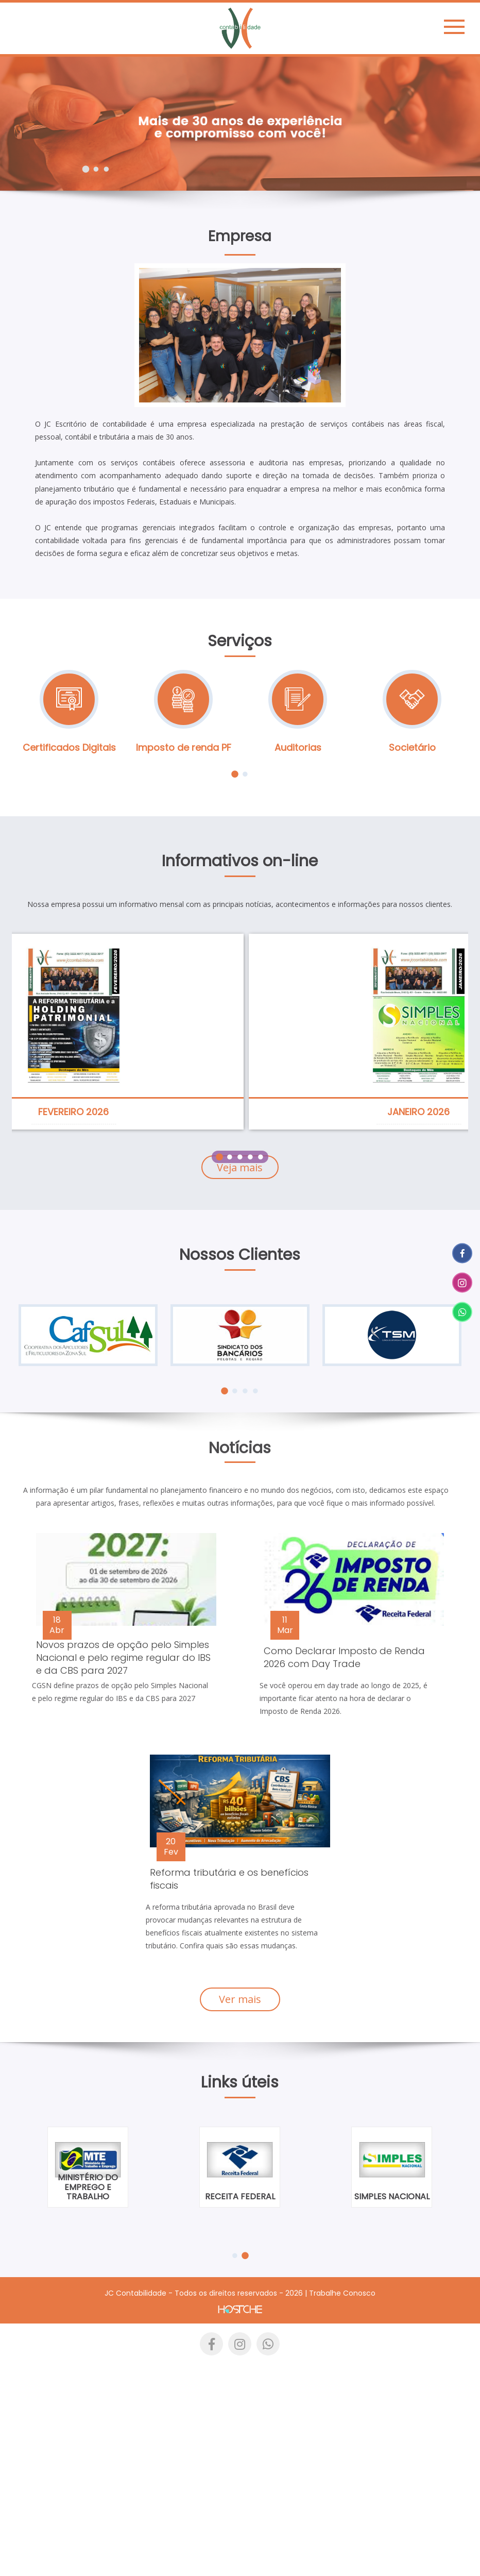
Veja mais (240, 1167)
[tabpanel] (240, 124)
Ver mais (240, 1999)
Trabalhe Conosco (342, 2293)
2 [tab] (96, 169)
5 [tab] (260, 1157)
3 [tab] (106, 169)
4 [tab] (250, 1157)
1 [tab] (86, 169)
